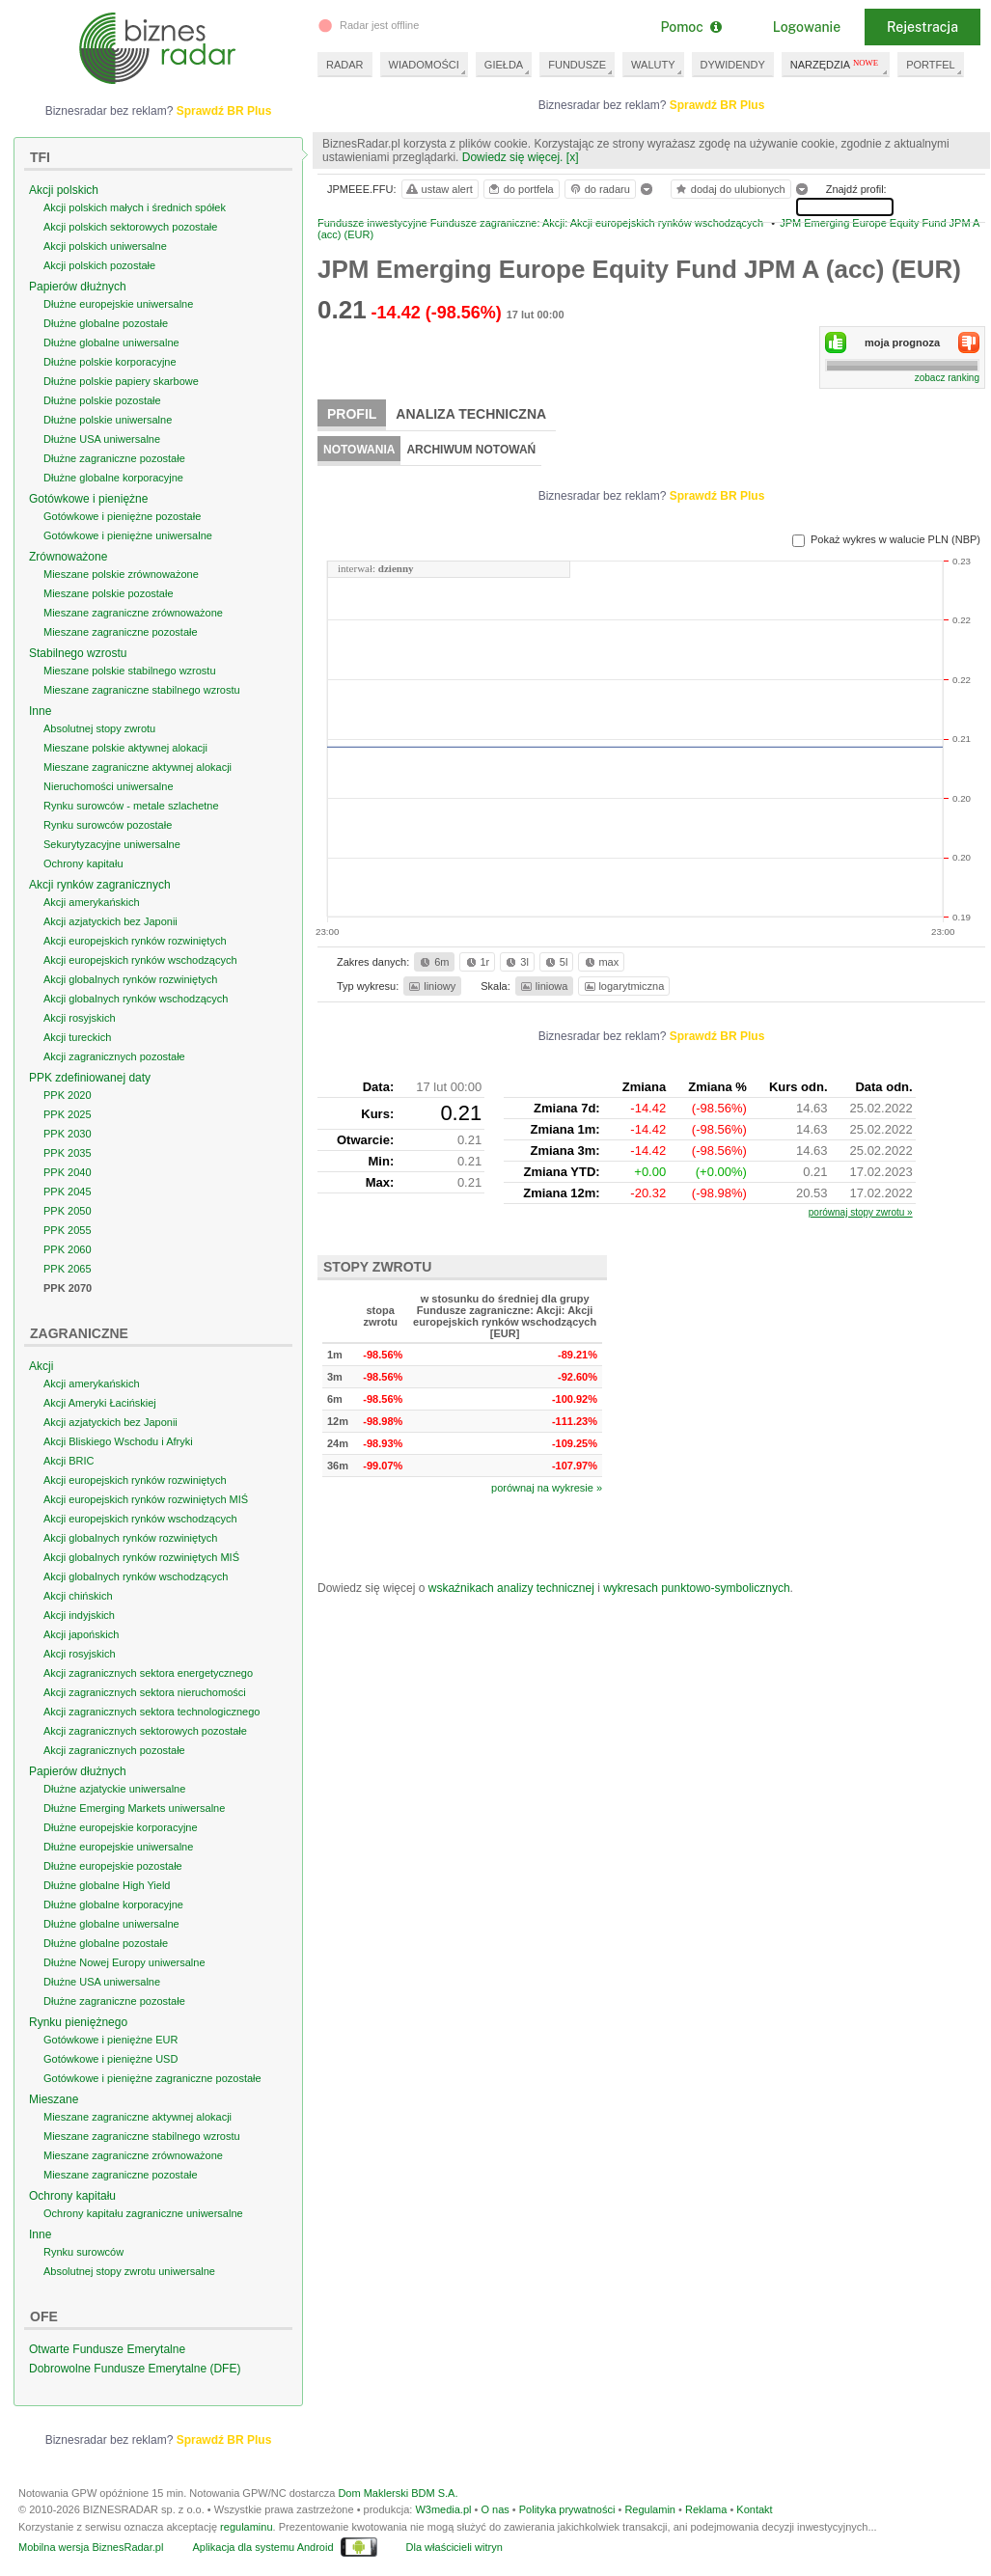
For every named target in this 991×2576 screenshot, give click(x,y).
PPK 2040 (67, 1172)
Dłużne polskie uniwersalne (107, 419)
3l (515, 962)
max (600, 962)
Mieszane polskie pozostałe (108, 593)
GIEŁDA (503, 64)
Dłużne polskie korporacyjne (110, 362)
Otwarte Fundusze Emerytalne (107, 2349)
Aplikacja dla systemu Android (262, 2547)
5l (554, 962)
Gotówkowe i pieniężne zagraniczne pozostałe (152, 2078)
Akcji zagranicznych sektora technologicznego (151, 1711)
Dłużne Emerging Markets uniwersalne (134, 1808)
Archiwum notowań (471, 449)
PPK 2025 (67, 1114)
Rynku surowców (83, 2252)
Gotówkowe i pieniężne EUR (110, 2039)
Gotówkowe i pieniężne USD (110, 2059)
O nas (495, 2509)
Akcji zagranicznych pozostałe (114, 1056)
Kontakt (754, 2509)
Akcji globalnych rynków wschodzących (135, 998)
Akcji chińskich (78, 1596)
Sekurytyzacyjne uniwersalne (111, 844)
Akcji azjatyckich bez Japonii (110, 921)
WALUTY (652, 64)
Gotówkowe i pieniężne (88, 499)
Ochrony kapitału (83, 863)
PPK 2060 (67, 1249)
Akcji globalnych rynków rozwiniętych (130, 979)
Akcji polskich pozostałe (99, 265)
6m (433, 962)
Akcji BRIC (69, 1460)
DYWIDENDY (733, 64)
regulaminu (246, 2527)
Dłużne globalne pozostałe (105, 323)
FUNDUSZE (577, 64)
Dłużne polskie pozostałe (102, 400)
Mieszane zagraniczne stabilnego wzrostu (141, 690)
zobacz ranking (947, 377)
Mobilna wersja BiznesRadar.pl (90, 2547)
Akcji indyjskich (79, 1615)
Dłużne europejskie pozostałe (112, 1866)
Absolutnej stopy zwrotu (99, 728)
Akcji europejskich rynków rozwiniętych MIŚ (145, 1499)
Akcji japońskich (81, 1634)
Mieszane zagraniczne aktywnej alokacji (137, 767)
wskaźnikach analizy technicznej (511, 1588)
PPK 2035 (67, 1153)
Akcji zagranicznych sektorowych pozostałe (145, 1731)
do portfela (520, 189)
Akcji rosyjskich (79, 1018)
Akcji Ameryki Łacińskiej (99, 1403)
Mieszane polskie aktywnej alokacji (125, 748)
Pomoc (690, 27)
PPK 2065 (67, 1268)
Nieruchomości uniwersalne (108, 786)
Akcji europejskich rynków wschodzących (140, 960)
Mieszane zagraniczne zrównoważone (133, 612)
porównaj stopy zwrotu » (861, 1212)
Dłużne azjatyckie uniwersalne (114, 1789)
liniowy (430, 986)
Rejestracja (922, 27)
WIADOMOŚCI (424, 64)
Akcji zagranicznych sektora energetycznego (148, 1673)
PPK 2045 (67, 1191)
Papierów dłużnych (77, 286)
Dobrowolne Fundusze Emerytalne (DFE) (134, 2368)
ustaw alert (438, 189)
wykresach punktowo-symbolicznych (696, 1588)
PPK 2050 (67, 1211)
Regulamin (649, 2509)
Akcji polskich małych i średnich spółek (134, 207)
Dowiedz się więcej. (513, 157)
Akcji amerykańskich (91, 902)
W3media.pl (443, 2509)
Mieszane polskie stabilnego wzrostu (129, 670)
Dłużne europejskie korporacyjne (120, 1827)
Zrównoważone (68, 556)
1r (476, 962)
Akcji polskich (63, 190)
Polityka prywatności (567, 2509)
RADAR (345, 64)
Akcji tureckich (77, 1037)
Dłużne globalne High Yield (106, 1885)
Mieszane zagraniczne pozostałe (120, 632)
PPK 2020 (67, 1095)
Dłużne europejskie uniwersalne (118, 304)
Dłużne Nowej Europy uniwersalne (124, 1962)
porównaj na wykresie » (546, 1488)
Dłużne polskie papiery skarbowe (121, 381)
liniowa (542, 986)
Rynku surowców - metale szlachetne (131, 805)
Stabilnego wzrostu (77, 653)
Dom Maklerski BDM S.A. (397, 2493)
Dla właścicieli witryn (454, 2547)
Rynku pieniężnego (78, 2022)
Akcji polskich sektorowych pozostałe (130, 227)
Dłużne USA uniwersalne (101, 439)
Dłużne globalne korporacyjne (113, 477)
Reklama (706, 2509)
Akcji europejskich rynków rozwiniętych (135, 940)
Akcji (41, 1366)
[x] (572, 157)
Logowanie (806, 27)
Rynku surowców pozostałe (107, 825)
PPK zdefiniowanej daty (90, 1077)
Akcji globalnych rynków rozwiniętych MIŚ (141, 1557)
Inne (40, 711)
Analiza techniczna (471, 414)
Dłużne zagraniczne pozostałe (114, 458)
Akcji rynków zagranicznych (100, 884)
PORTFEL (930, 64)
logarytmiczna (623, 986)
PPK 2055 (67, 1230)
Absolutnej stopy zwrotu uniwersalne (129, 2271)
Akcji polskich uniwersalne (105, 246)
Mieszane (53, 2099)
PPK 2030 (67, 1133)
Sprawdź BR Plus (717, 105)
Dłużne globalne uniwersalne (111, 342)
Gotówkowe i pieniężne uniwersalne (127, 535)
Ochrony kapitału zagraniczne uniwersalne (143, 2213)
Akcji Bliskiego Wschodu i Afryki (118, 1441)
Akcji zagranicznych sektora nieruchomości (144, 1692)
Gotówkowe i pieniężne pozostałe (122, 516)
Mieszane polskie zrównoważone (121, 574)
